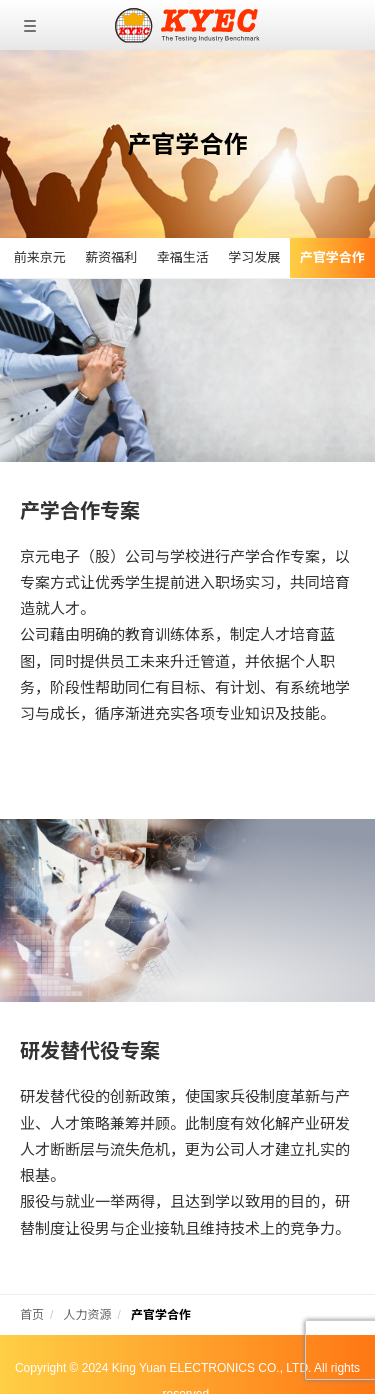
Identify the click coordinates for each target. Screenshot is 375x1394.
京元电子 (187, 25)
